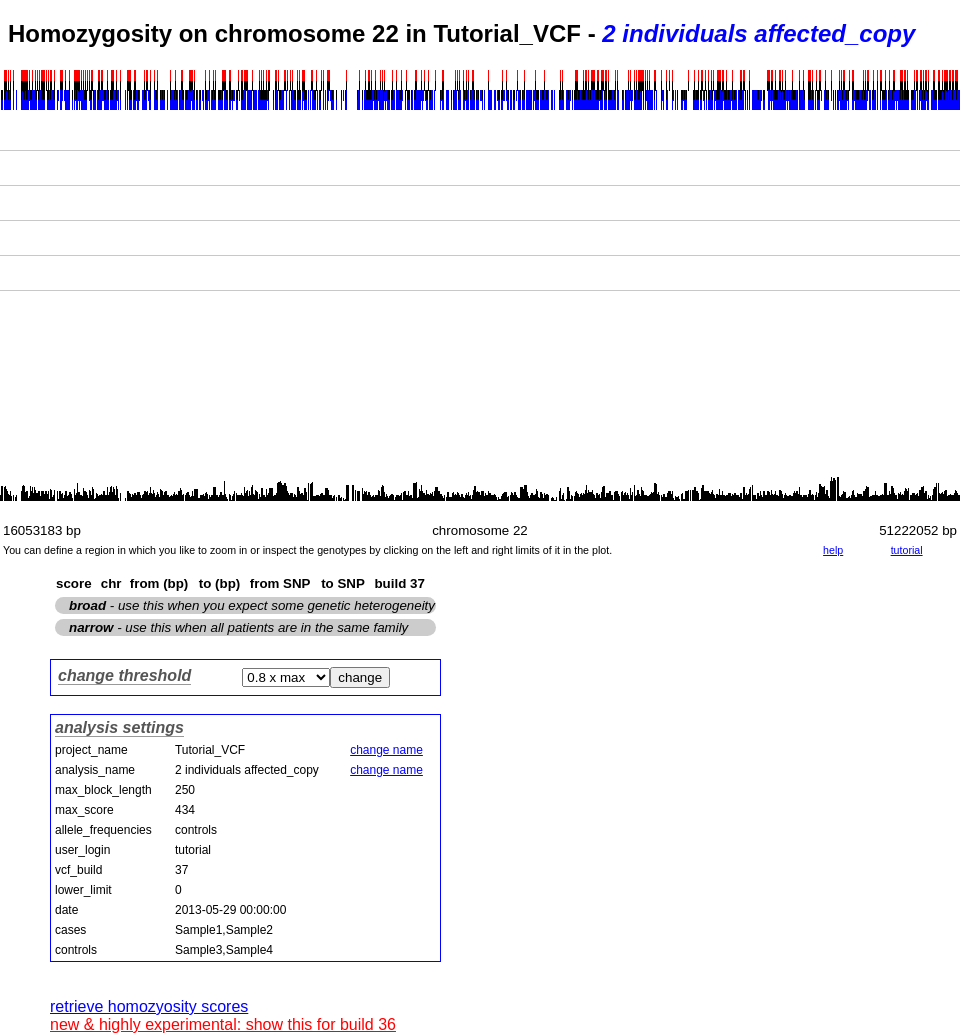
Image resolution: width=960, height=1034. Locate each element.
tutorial (907, 550)
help (833, 550)
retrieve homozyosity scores (149, 1006)
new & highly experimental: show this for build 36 (223, 1024)
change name (386, 750)
